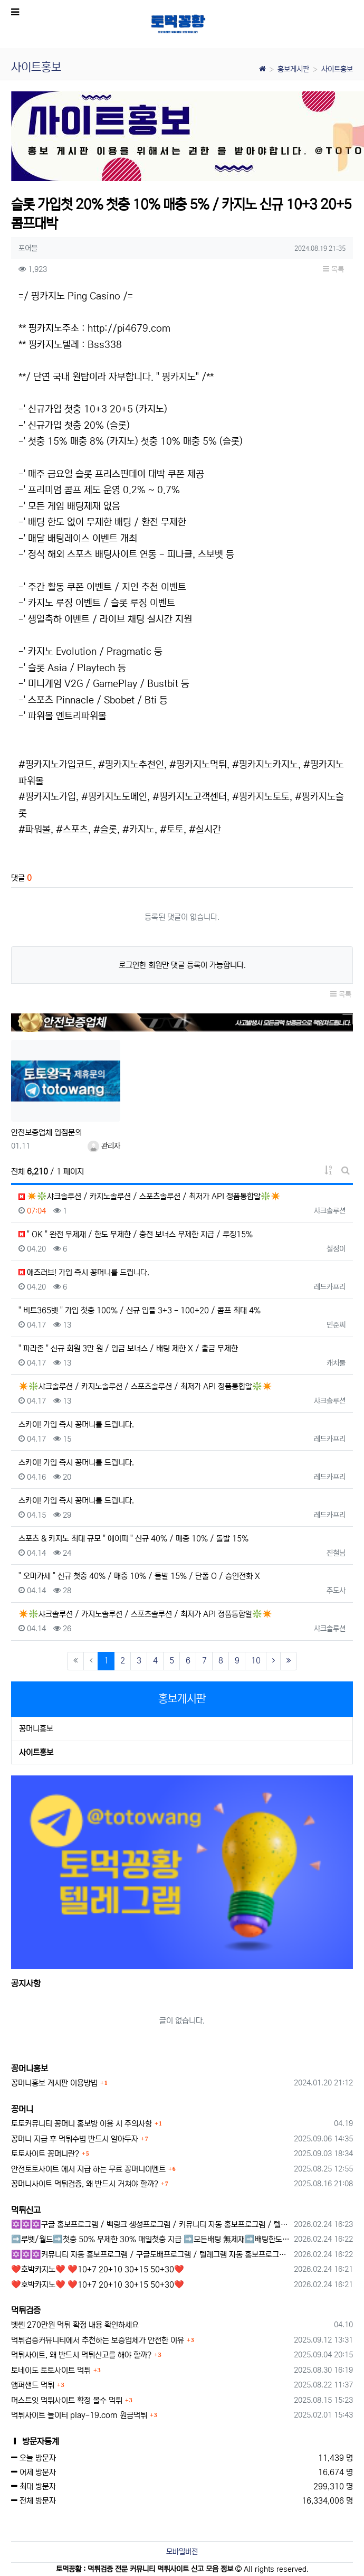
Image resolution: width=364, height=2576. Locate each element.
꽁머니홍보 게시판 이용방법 (54, 2083)
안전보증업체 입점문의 (46, 1132)
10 (256, 1660)
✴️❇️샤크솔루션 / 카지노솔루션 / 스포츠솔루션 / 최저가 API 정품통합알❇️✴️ (149, 1196)
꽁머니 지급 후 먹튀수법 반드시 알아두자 (74, 2139)
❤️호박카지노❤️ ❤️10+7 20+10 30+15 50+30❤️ (97, 2269)
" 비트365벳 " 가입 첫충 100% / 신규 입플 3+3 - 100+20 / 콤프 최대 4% (139, 1310)
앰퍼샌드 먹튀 (32, 2385)
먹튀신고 (26, 2210)
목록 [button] (333, 269)
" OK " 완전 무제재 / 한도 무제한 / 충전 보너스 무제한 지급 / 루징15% (135, 1234)
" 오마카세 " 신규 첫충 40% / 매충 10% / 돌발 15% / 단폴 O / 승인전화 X (139, 1576)
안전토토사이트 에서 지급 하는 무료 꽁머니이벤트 (88, 2169)
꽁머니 (22, 2109)
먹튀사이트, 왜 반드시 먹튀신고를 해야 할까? (81, 2355)
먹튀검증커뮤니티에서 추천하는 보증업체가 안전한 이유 (97, 2340)
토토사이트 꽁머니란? (45, 2153)
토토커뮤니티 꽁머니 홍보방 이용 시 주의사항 (81, 2123)
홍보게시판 (293, 69)
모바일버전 (182, 2551)
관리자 (104, 1146)
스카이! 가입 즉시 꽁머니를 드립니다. (76, 1424)
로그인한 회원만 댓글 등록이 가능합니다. (182, 965)
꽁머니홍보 (36, 1728)
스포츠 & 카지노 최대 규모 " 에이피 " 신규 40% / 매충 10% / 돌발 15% (133, 1538)
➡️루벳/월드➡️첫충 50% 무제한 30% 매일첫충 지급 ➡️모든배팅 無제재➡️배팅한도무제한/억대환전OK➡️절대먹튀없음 (150, 2239)
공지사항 (26, 1983)
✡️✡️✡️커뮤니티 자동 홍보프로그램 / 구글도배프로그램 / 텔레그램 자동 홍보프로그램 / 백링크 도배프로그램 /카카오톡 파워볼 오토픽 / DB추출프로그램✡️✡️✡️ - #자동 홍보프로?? (150, 2254)
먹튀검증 (26, 2310)
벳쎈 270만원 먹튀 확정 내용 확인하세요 (75, 2324)
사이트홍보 (337, 69)
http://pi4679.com (129, 328)
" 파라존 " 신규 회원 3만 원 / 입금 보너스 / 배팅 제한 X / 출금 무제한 (128, 1348)
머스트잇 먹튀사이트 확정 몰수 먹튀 (66, 2400)
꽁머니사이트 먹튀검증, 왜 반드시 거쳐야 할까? (84, 2183)
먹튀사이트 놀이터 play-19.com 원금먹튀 (79, 2415)
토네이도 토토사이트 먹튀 (51, 2370)
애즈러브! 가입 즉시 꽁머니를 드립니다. (83, 1272)
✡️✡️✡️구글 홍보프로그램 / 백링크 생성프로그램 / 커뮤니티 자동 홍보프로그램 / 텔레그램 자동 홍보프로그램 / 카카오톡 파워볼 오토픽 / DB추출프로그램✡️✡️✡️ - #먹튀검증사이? (150, 2224)
